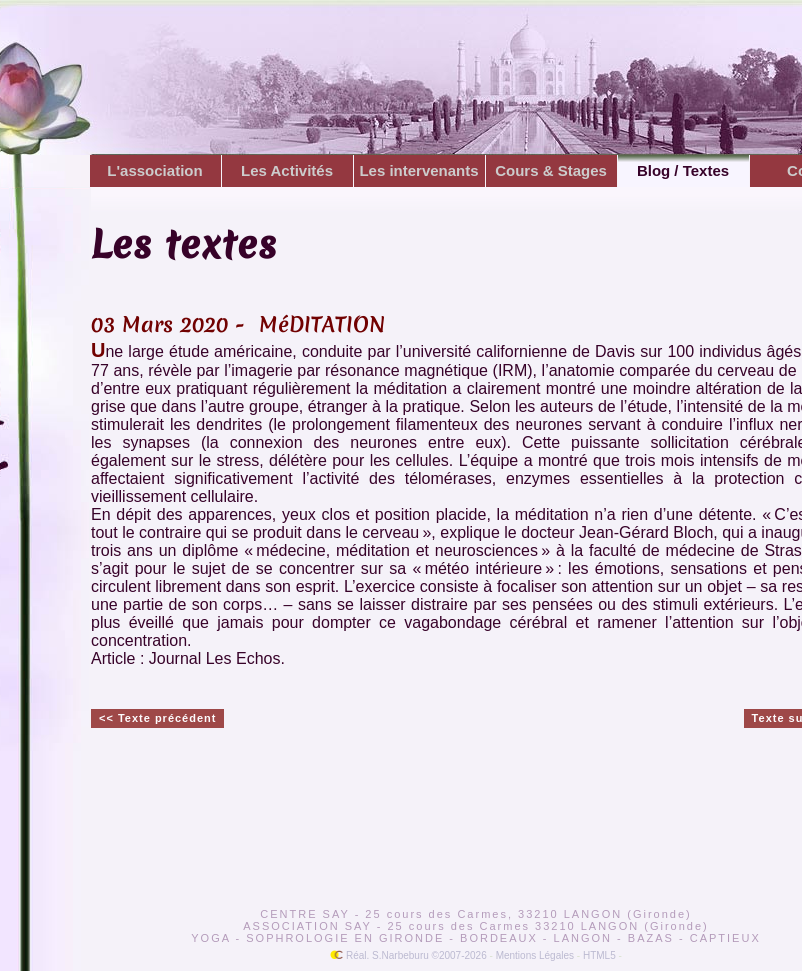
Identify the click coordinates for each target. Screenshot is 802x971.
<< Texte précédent (157, 718)
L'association (155, 170)
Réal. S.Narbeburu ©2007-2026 (408, 955)
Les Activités (288, 170)
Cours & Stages (552, 170)
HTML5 (599, 955)
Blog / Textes (683, 170)
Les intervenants (419, 170)
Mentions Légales (535, 955)
